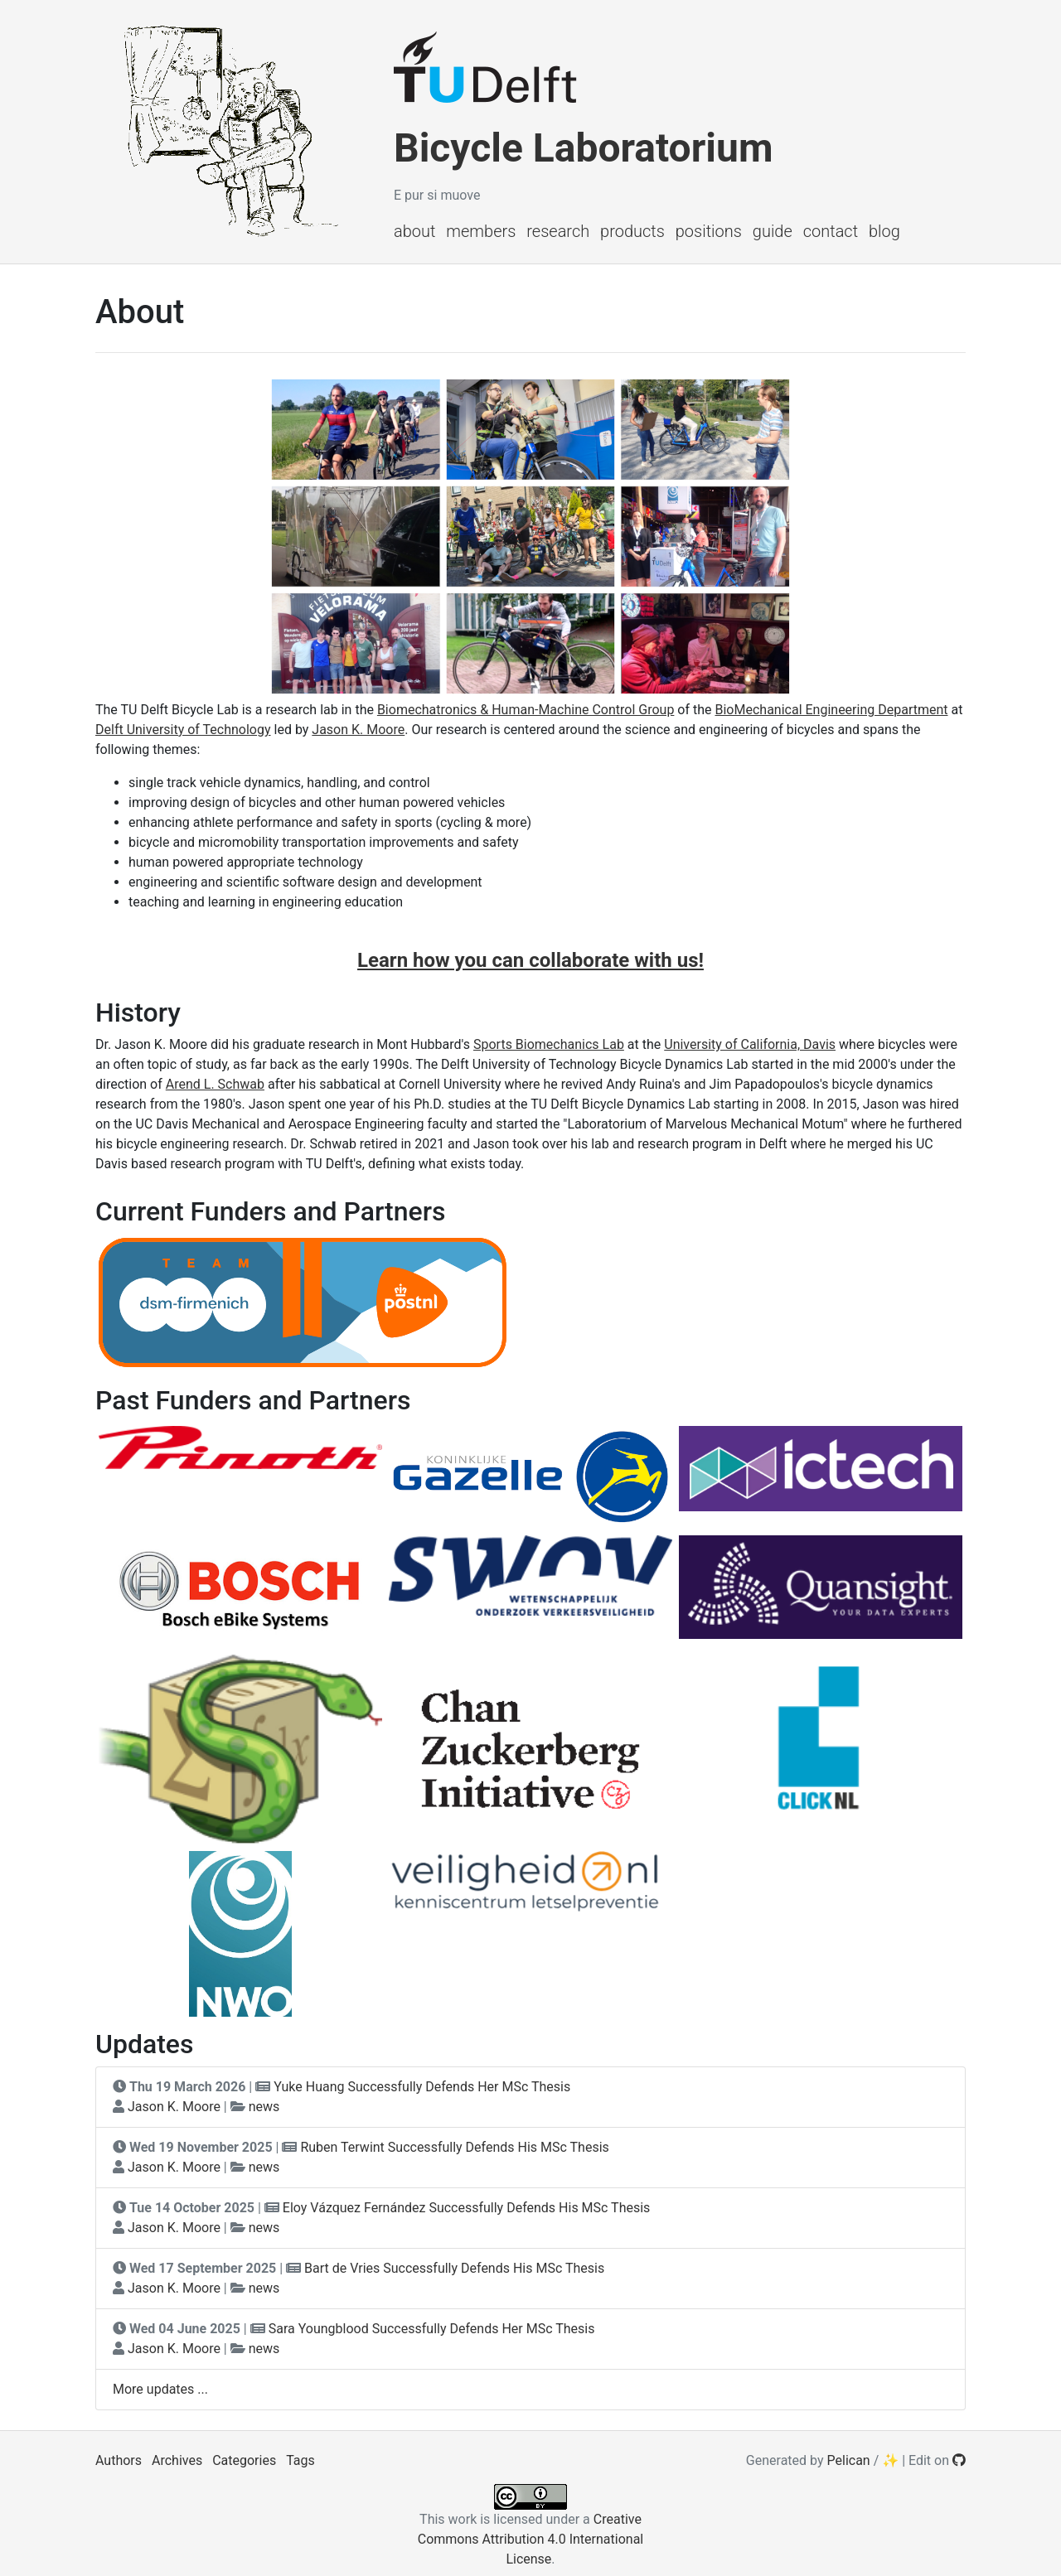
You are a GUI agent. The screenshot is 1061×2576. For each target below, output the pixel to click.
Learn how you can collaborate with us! (530, 960)
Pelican (848, 2460)
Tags (300, 2460)
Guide (772, 231)
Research (557, 231)
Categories (244, 2460)
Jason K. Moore (358, 729)
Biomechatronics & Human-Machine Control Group (525, 710)
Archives (177, 2460)
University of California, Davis (750, 1044)
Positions (709, 231)
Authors (118, 2460)
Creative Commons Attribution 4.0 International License (530, 2539)
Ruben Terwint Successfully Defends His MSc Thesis (454, 2147)
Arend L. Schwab (215, 1084)
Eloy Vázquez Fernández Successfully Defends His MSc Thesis (467, 2208)
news (264, 2106)
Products (632, 231)
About (414, 231)
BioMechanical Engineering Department (831, 710)
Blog (884, 231)
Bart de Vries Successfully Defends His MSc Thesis (454, 2268)
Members (481, 231)
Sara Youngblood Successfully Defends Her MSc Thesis (432, 2329)
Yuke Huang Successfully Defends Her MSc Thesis (422, 2087)
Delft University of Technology (183, 729)
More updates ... (160, 2389)
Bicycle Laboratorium (583, 148)
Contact (830, 231)
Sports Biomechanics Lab (548, 1044)
